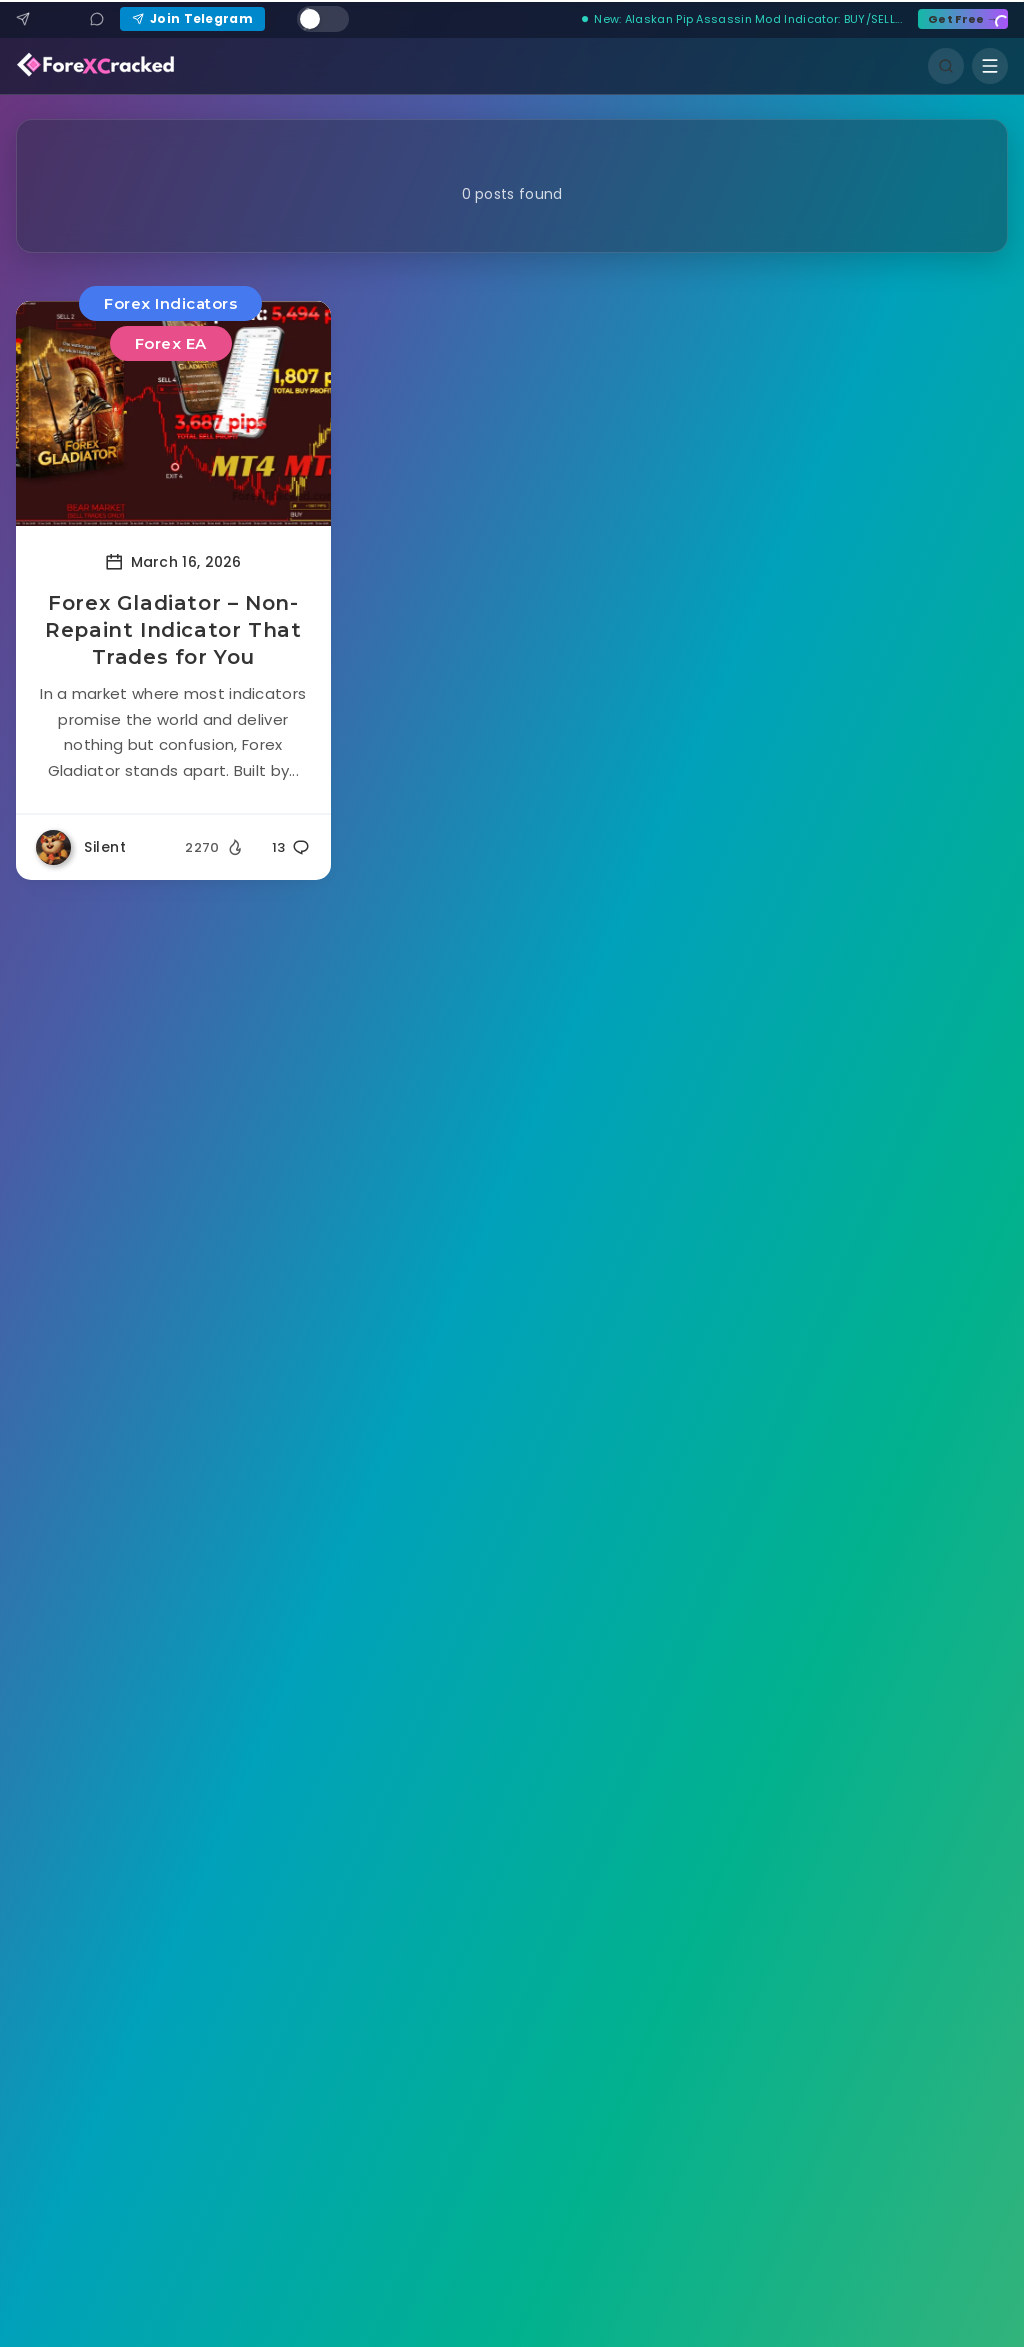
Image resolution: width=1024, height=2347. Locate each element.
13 (291, 847)
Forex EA (171, 343)
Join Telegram (192, 18)
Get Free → (963, 19)
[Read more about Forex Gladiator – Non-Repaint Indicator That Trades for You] (173, 413)
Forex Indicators (170, 303)
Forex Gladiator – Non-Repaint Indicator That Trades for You (173, 630)
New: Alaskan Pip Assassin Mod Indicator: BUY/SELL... (742, 19)
